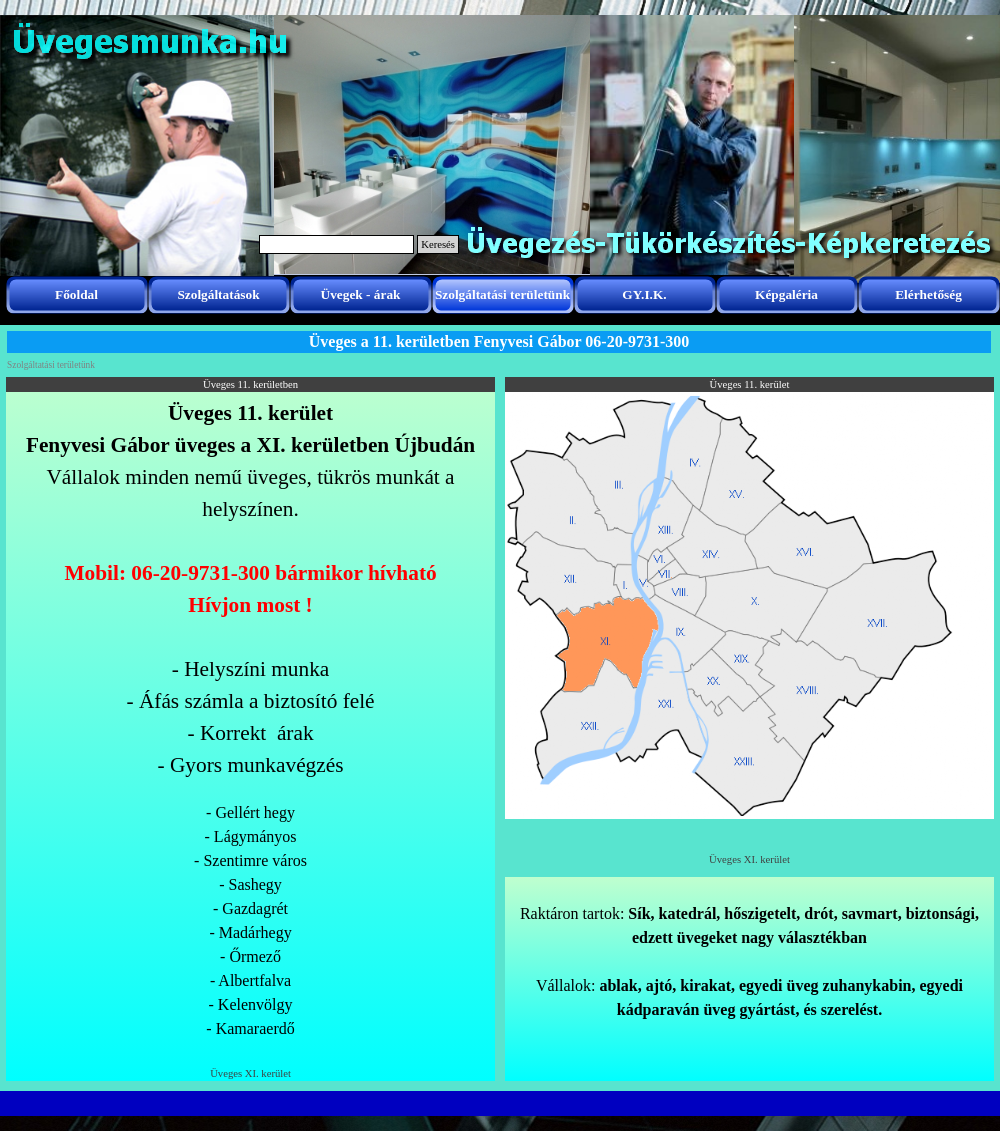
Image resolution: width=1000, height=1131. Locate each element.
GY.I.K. (644, 294)
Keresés (438, 244)
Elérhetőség (928, 294)
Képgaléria (786, 294)
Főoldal (76, 294)
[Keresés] (336, 244)
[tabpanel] (250, 729)
